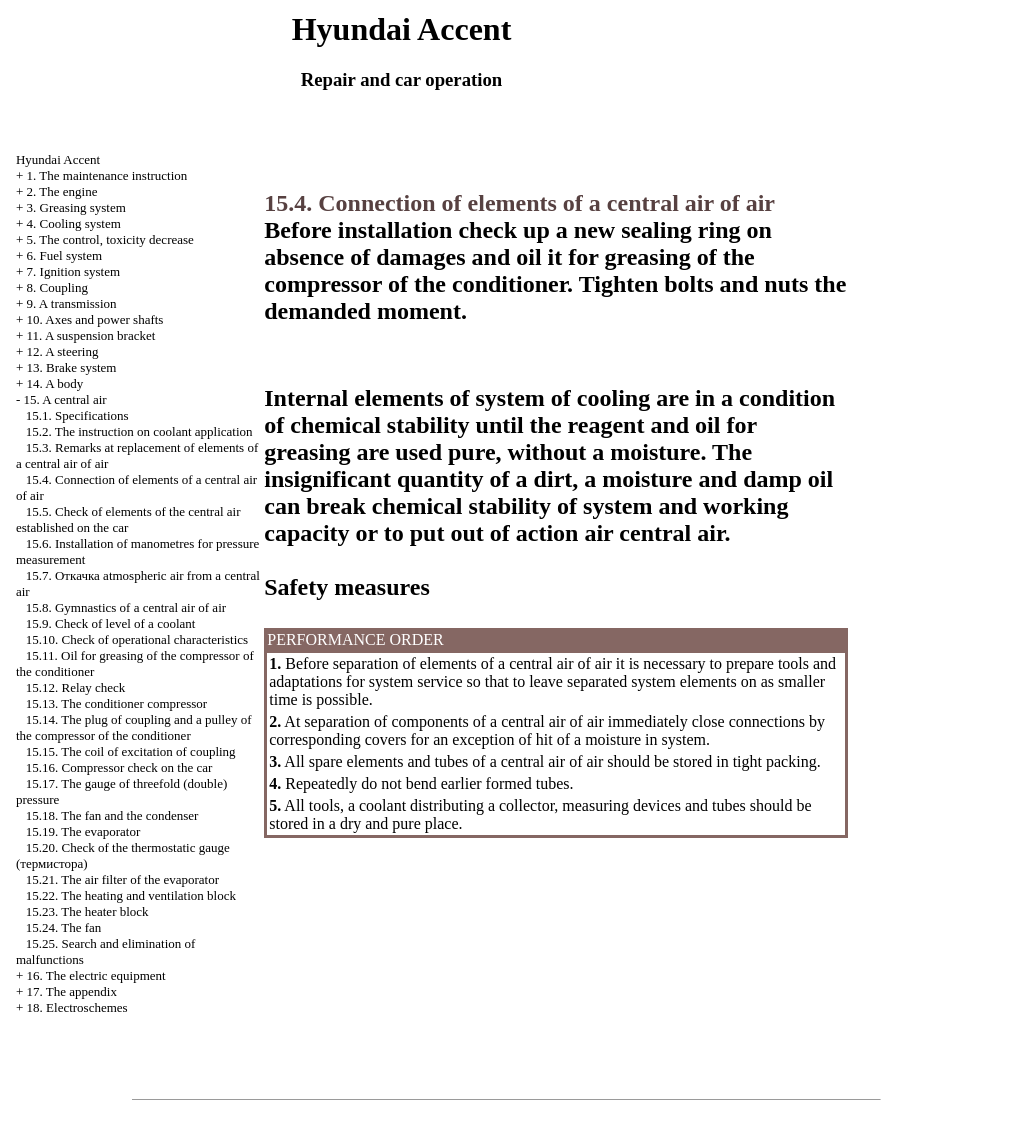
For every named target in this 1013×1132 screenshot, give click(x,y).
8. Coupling (57, 287)
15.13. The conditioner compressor (116, 703)
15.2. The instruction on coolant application (139, 431)
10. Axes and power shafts (95, 319)
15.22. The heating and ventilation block (131, 895)
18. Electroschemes (77, 1007)
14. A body (55, 383)
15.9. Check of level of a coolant (111, 623)
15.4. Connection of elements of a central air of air (519, 203)
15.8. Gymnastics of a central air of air (126, 607)
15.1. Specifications (77, 415)
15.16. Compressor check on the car (119, 767)
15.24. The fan (64, 927)
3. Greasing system (76, 207)
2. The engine (62, 191)
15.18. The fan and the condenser (112, 815)
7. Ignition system (74, 271)
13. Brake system (72, 367)
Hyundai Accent (58, 159)
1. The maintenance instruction (107, 175)
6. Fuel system (64, 255)
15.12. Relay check (76, 687)
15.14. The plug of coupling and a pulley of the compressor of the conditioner (134, 727)
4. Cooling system (74, 223)
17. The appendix (72, 991)
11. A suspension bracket (91, 335)
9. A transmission (72, 303)
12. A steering (63, 351)
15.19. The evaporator (83, 831)
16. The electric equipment (96, 975)
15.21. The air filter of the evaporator (122, 879)
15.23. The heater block (87, 911)
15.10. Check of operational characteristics (137, 639)
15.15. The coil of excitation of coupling (131, 751)
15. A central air (65, 399)
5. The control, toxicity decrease (110, 239)
